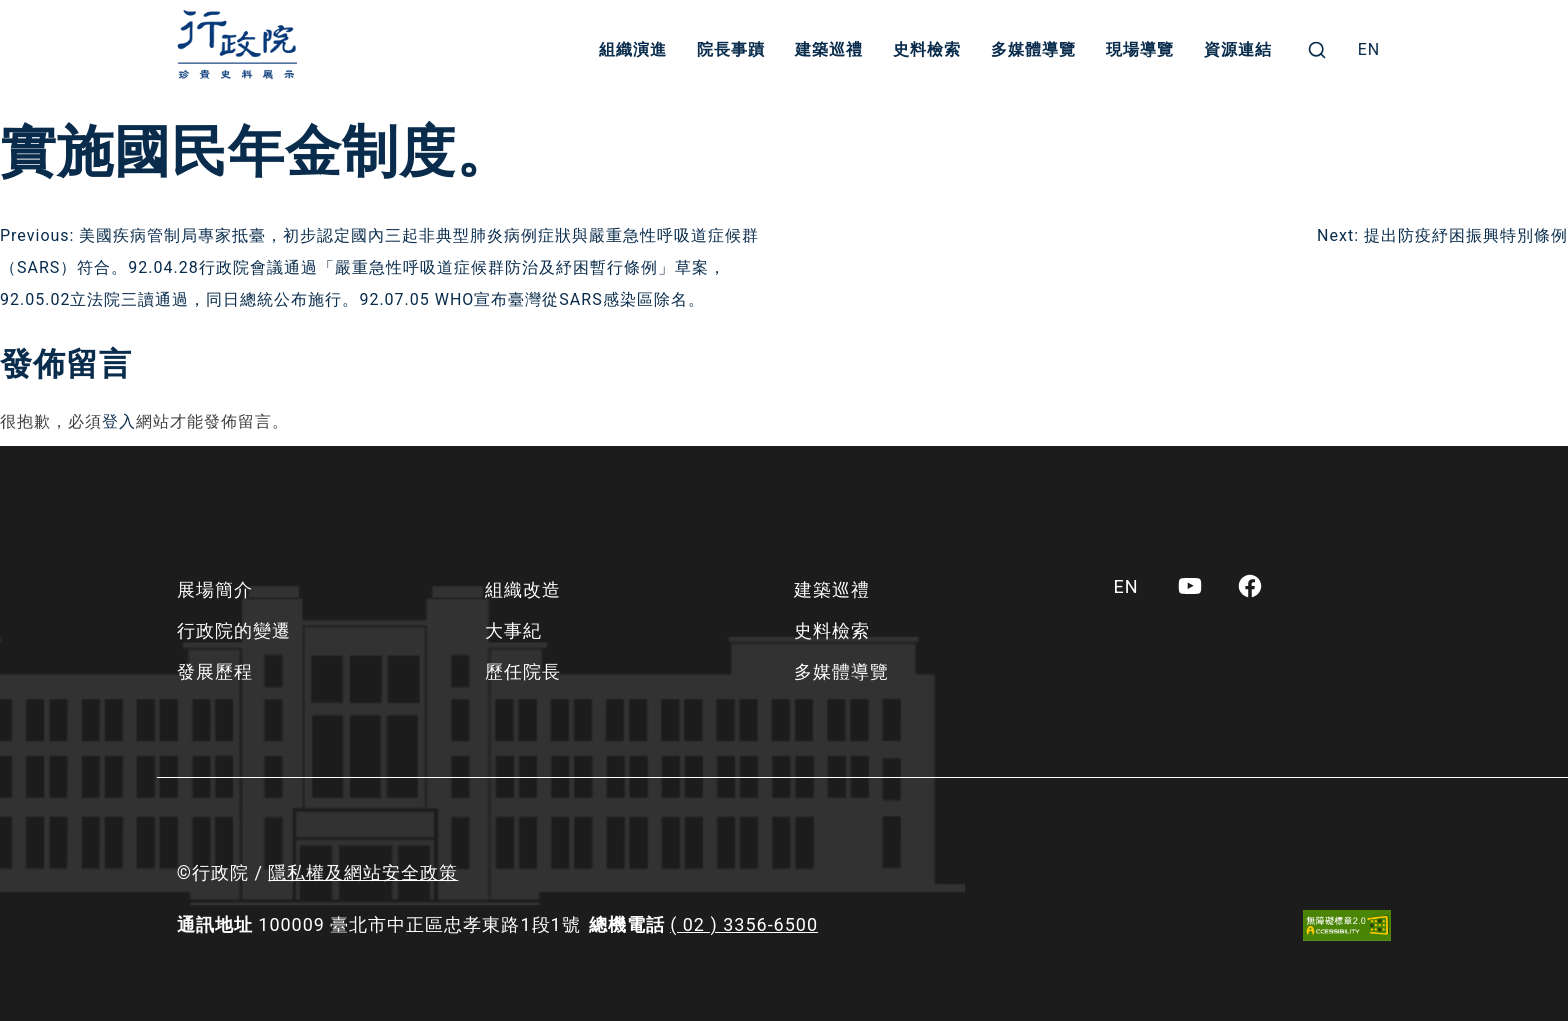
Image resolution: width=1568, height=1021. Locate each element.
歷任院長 (523, 671)
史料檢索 (927, 49)
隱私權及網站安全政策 (363, 872)
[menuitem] (1369, 50)
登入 (119, 421)
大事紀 (513, 630)
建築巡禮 (829, 49)
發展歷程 (215, 671)
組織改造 (523, 589)
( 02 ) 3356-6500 (744, 924)
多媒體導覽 (1033, 49)
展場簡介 (215, 589)
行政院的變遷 (234, 630)
